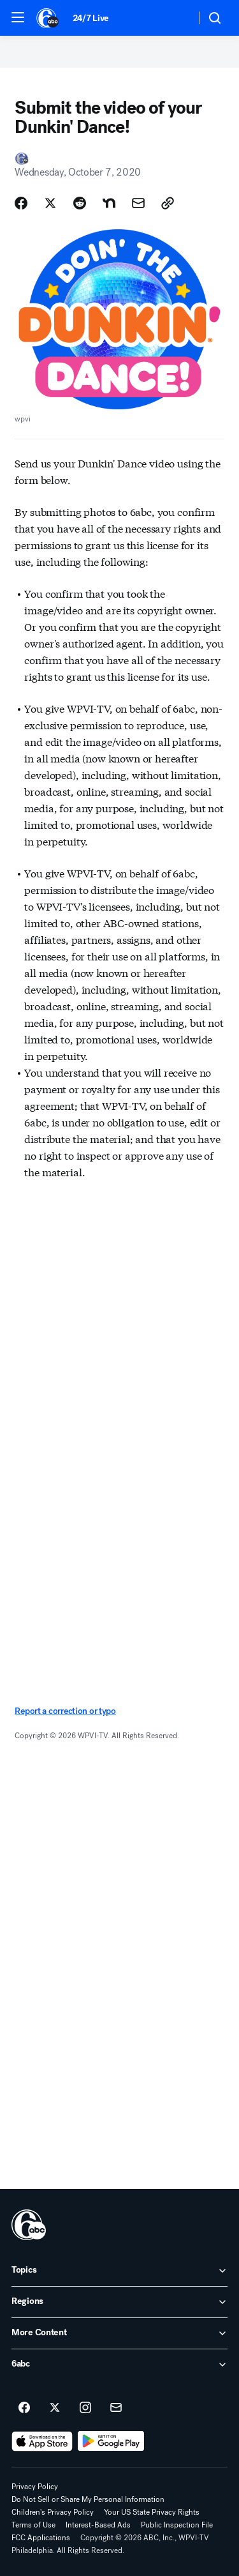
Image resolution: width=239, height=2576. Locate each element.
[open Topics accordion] (119, 2271)
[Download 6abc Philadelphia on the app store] (42, 2441)
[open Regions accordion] (119, 2302)
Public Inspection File (177, 2525)
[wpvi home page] (28, 2224)
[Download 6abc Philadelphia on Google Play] (111, 2441)
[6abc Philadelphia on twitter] (55, 2408)
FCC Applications (40, 2538)
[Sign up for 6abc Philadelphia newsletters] (116, 2408)
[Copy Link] (167, 203)
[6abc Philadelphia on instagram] (85, 2408)
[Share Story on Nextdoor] (109, 203)
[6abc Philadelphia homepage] (48, 18)
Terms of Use (33, 2525)
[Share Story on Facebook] (21, 203)
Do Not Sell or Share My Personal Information (87, 2499)
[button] (17, 17)
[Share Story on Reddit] (80, 203)
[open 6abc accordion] (119, 2365)
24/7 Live (91, 18)
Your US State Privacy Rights (151, 2512)
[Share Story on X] (50, 203)
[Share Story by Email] (138, 203)
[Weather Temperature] (175, 18)
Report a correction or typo (65, 1711)
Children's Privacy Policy (52, 2512)
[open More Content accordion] (119, 2333)
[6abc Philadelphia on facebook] (24, 2408)
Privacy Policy (34, 2486)
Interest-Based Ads (98, 2525)
